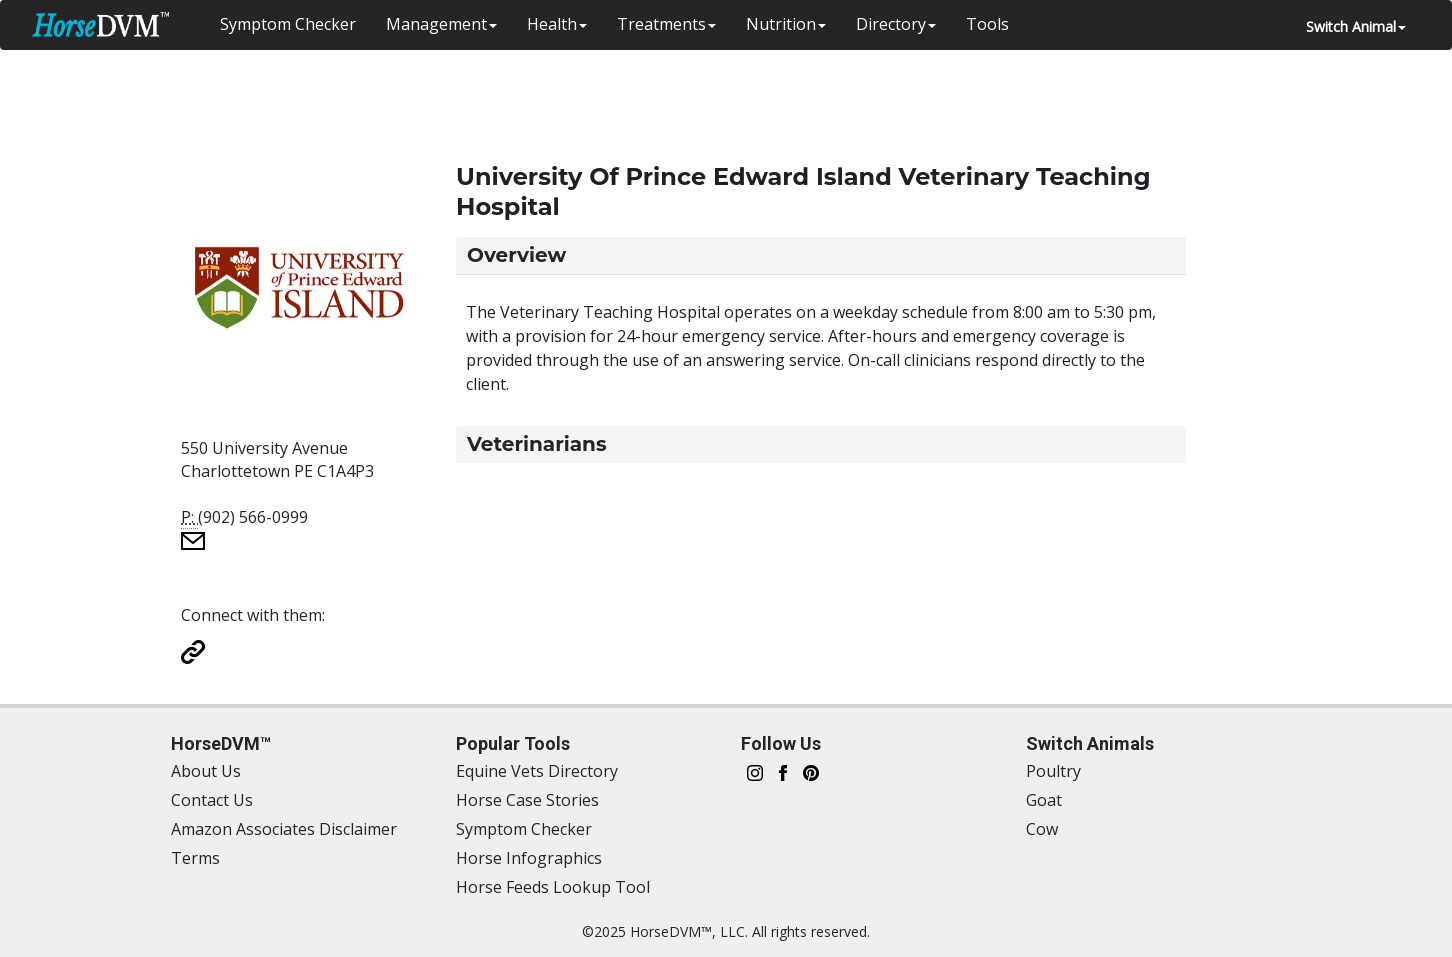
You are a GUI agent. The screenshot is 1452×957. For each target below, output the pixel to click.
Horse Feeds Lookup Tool (553, 887)
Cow (1042, 829)
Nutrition (786, 24)
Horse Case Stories (527, 800)
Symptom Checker (288, 24)
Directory (896, 24)
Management (441, 24)
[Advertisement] (716, 95)
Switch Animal (1356, 26)
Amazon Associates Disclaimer (284, 829)
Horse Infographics (529, 858)
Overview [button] (516, 255)
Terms (195, 858)
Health (557, 24)
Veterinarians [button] (537, 444)
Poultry (1053, 771)
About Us (206, 771)
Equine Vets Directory (537, 771)
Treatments (666, 24)
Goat (1044, 800)
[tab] (821, 255)
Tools (987, 24)
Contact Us (212, 800)
